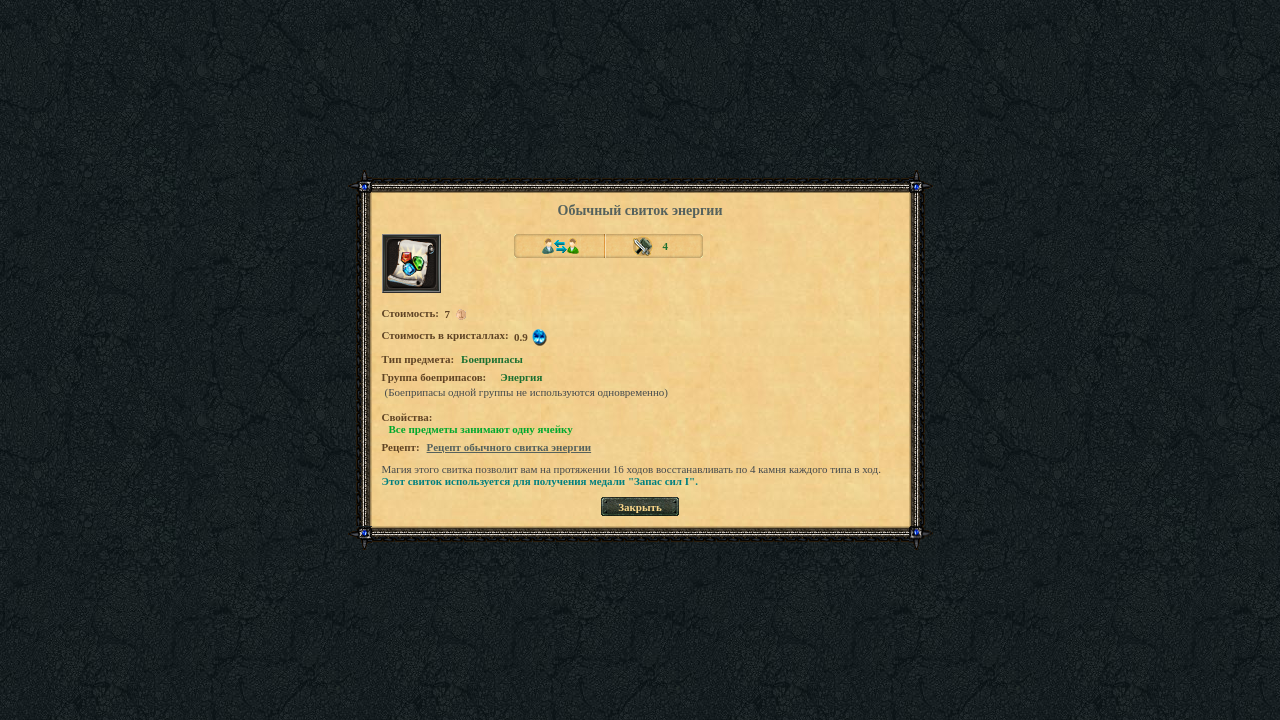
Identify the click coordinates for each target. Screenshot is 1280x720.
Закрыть (640, 507)
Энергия (521, 377)
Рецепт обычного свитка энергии (509, 447)
